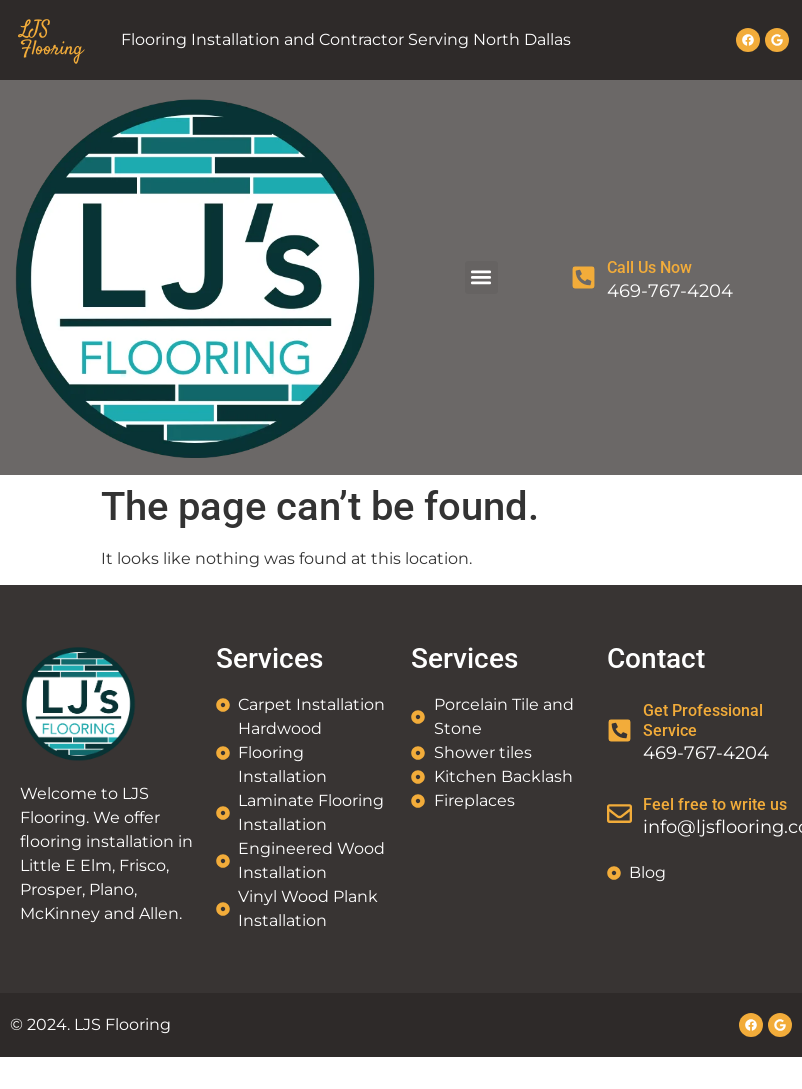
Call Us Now (649, 267)
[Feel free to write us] (619, 813)
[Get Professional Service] (619, 730)
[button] (481, 277)
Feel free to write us (715, 804)
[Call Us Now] (583, 277)
